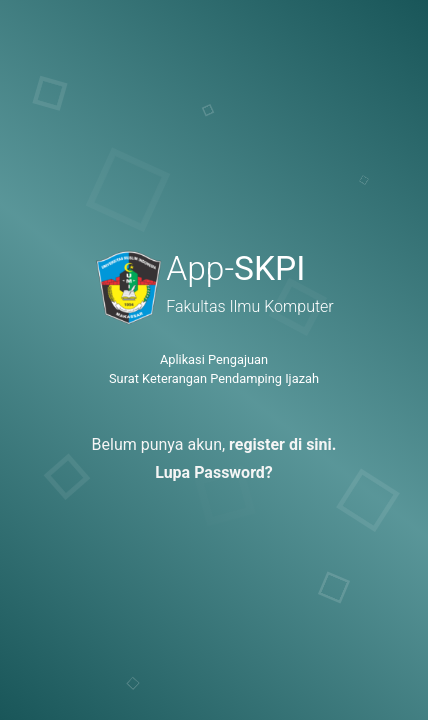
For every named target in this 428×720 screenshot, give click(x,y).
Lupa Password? (214, 472)
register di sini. (282, 444)
